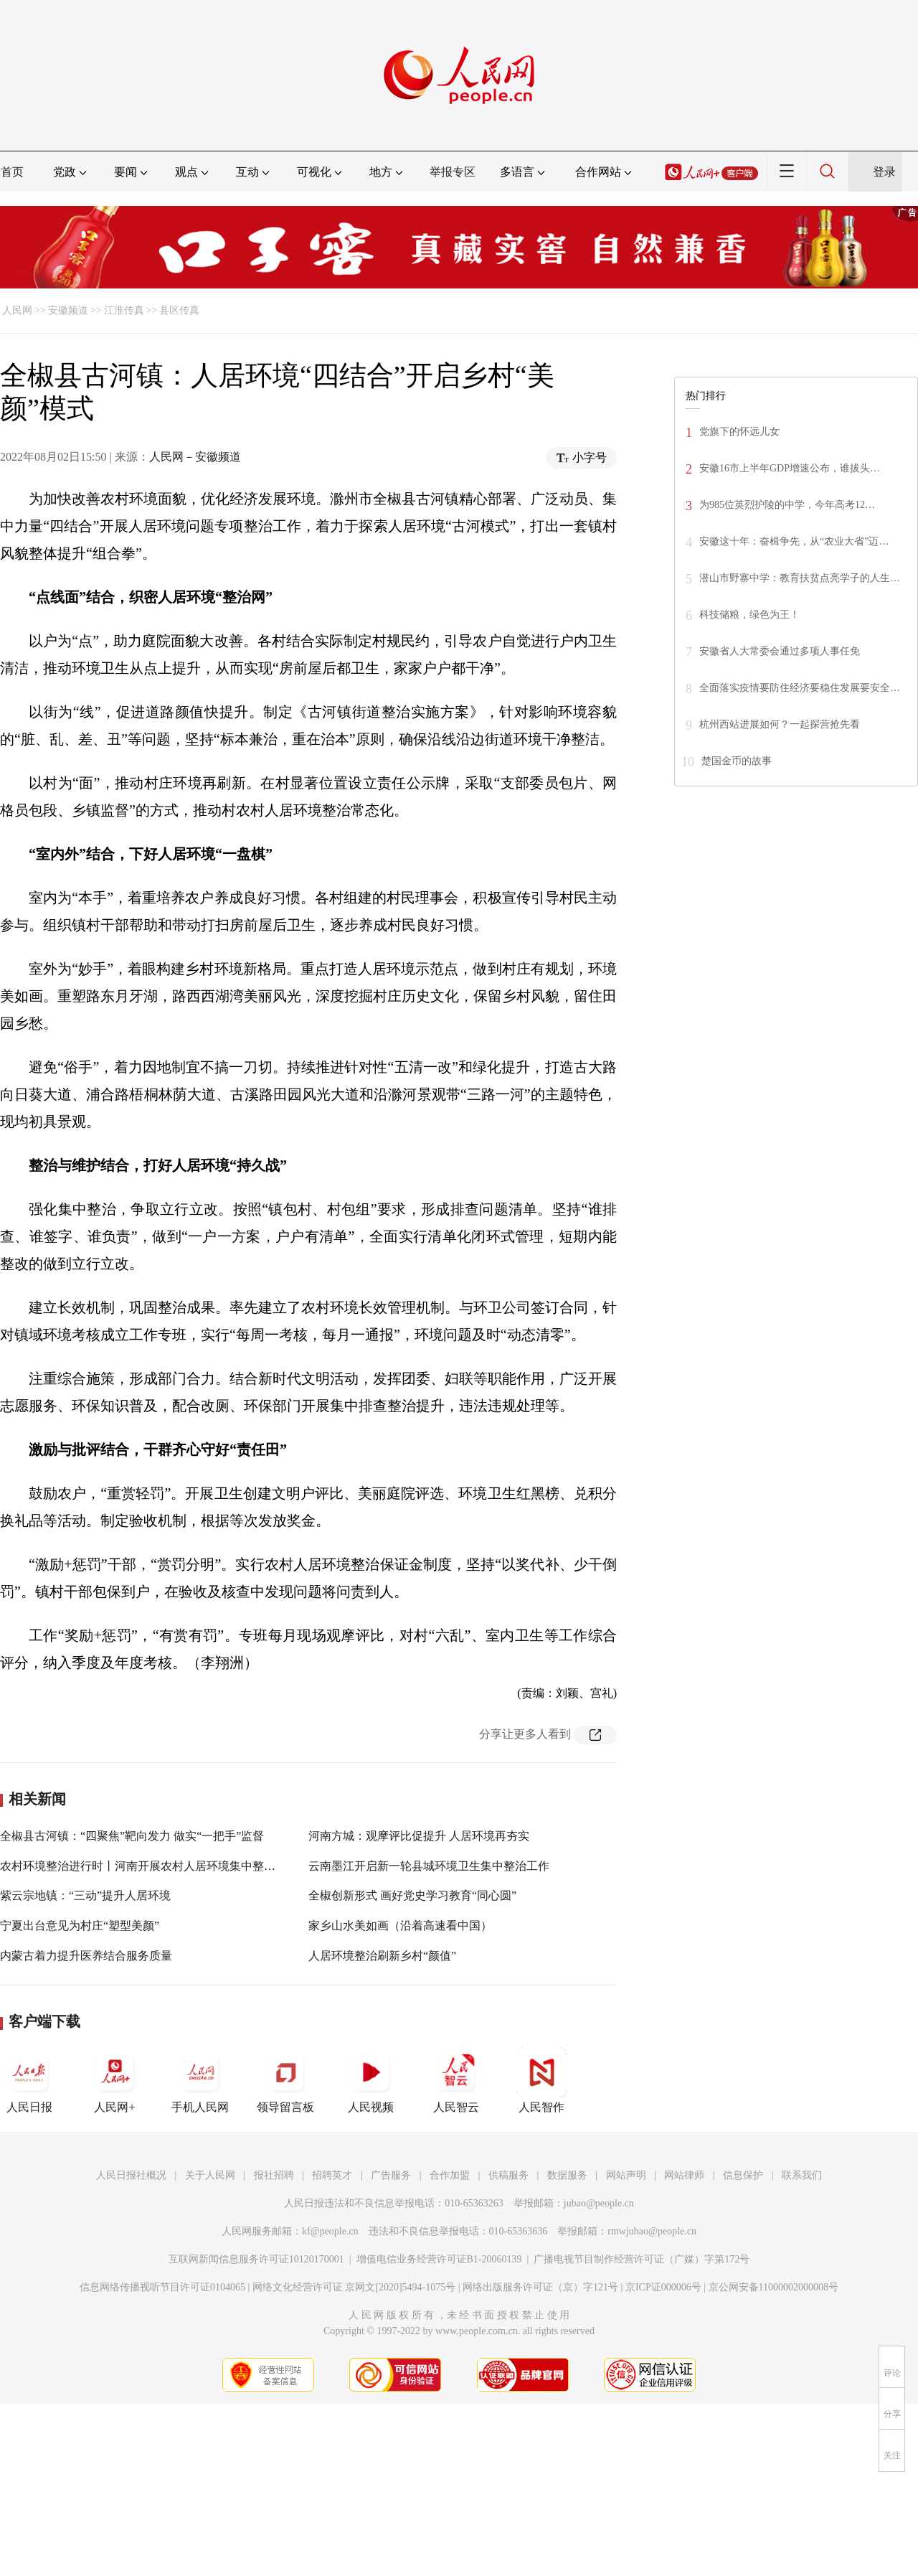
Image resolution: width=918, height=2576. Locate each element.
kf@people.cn (330, 2231)
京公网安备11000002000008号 (773, 2287)
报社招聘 (274, 2175)
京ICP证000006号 (663, 2287)
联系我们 (802, 2175)
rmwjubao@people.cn (651, 2231)
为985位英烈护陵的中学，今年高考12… (787, 504)
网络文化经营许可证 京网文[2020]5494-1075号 (354, 2287)
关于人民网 (210, 2175)
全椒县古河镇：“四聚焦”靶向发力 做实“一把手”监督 (132, 1836)
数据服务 (567, 2175)
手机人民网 (200, 2080)
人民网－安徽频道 (195, 457)
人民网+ (115, 2080)
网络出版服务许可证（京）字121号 (540, 2287)
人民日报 (29, 2080)
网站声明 (626, 2175)
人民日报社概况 (131, 2175)
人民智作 (541, 2080)
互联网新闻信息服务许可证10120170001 (256, 2259)
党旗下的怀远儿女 (739, 431)
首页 (12, 172)
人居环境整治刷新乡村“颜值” (382, 1956)
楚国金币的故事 (736, 761)
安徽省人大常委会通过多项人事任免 (779, 651)
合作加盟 (450, 2175)
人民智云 (456, 2080)
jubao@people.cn (599, 2203)
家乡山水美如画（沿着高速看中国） (400, 1925)
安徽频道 (68, 310)
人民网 (17, 310)
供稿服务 (508, 2175)
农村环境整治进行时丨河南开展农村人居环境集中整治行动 (149, 1866)
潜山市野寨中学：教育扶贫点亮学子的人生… (799, 578)
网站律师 (684, 2175)
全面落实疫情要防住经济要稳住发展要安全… (799, 687)
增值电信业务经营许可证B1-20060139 (439, 2259)
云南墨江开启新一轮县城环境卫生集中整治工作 (428, 1866)
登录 (884, 172)
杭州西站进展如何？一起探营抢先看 (779, 724)
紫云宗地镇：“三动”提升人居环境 (85, 1895)
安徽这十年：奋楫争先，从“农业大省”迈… (794, 541)
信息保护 (743, 2175)
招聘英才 (332, 2175)
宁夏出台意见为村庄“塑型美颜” (79, 1925)
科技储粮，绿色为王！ (749, 614)
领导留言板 (285, 2080)
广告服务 (391, 2175)
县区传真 (179, 310)
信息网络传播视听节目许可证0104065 (162, 2287)
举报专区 (452, 172)
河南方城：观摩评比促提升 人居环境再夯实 (418, 1836)
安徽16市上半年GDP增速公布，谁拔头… (789, 468)
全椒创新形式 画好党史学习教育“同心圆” (412, 1895)
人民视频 (371, 2080)
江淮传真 (124, 310)
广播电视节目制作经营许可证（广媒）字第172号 (641, 2259)
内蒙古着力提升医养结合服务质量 (86, 1956)
